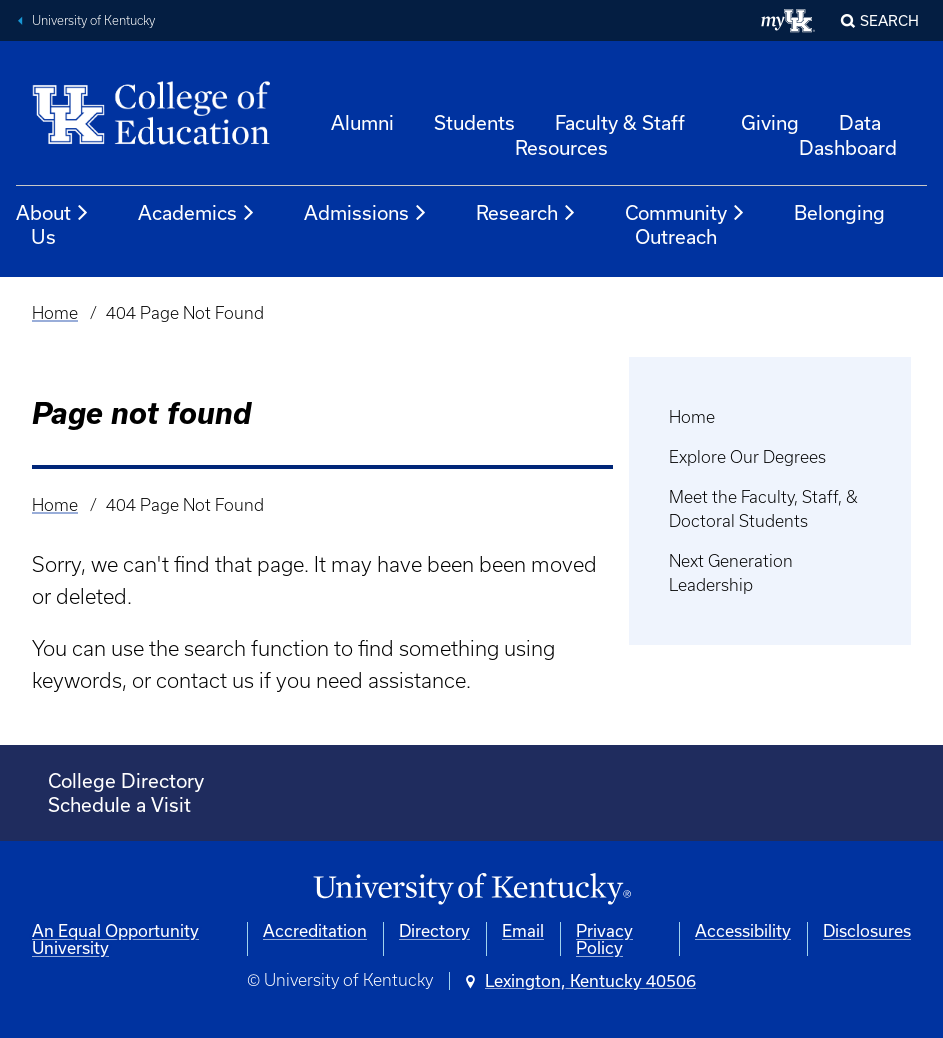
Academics (197, 213)
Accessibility (743, 930)
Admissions (366, 213)
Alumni (362, 122)
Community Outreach (685, 224)
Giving (770, 122)
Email (523, 930)
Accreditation (315, 930)
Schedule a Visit (119, 804)
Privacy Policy (604, 939)
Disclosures (867, 930)
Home (55, 313)
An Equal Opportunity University (115, 939)
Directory (434, 930)
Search (889, 20)
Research (526, 213)
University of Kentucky (93, 20)
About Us (53, 224)
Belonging (839, 212)
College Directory (126, 780)
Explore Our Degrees (747, 457)
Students (474, 122)
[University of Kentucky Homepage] (471, 889)
